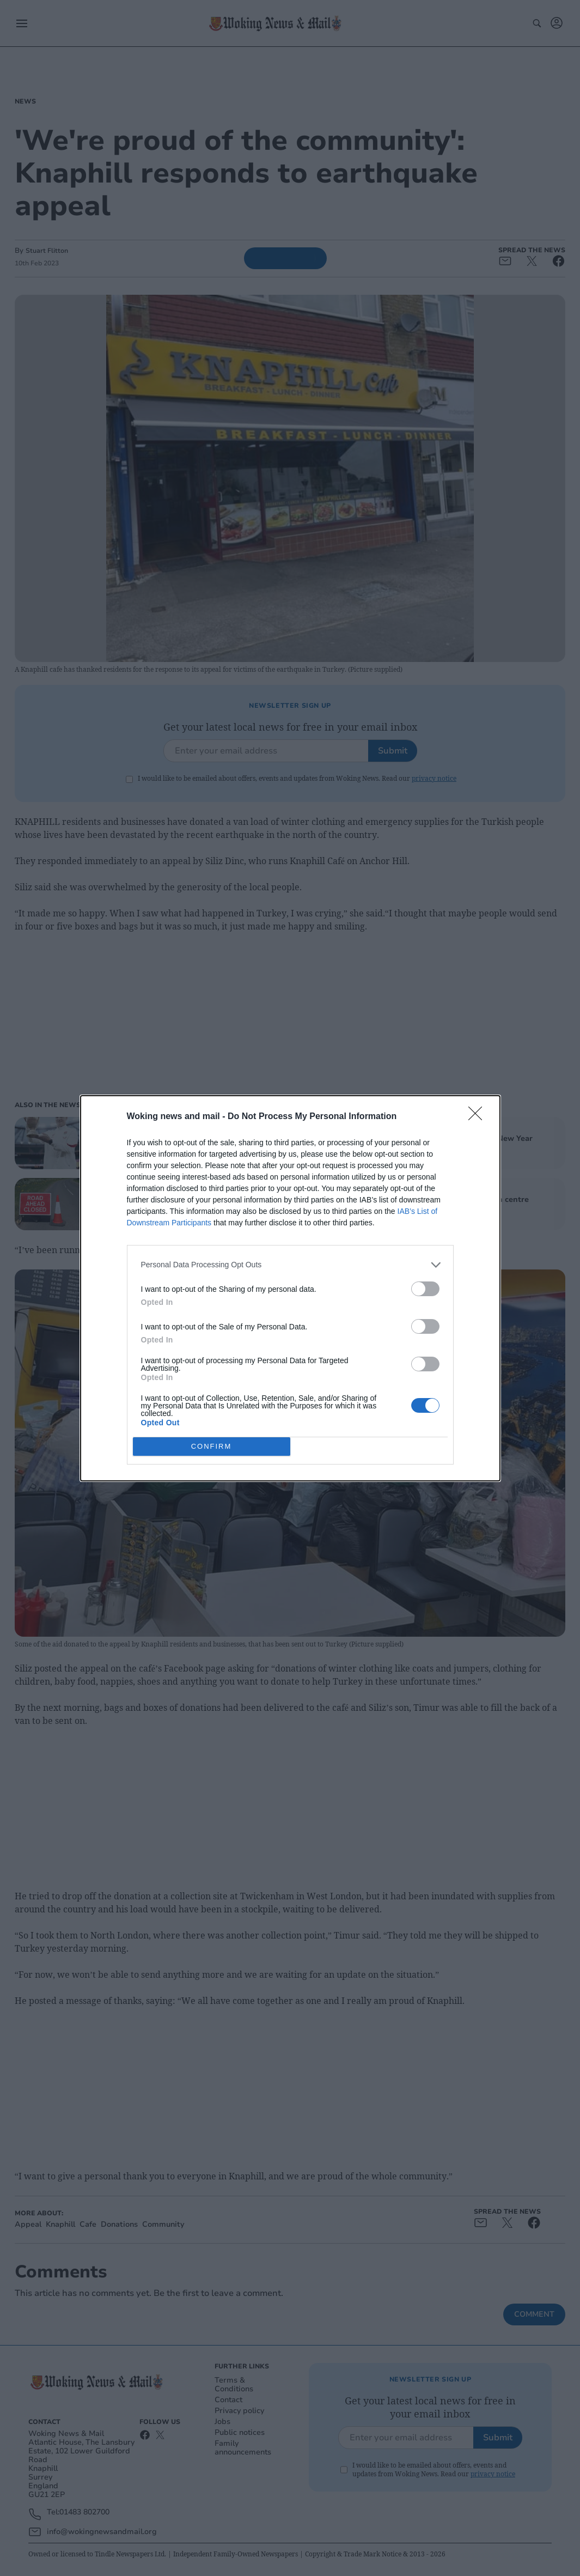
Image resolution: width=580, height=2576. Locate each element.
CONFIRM (211, 1446)
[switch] (425, 1288)
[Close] (478, 1117)
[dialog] (290, 1288)
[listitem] (290, 1265)
